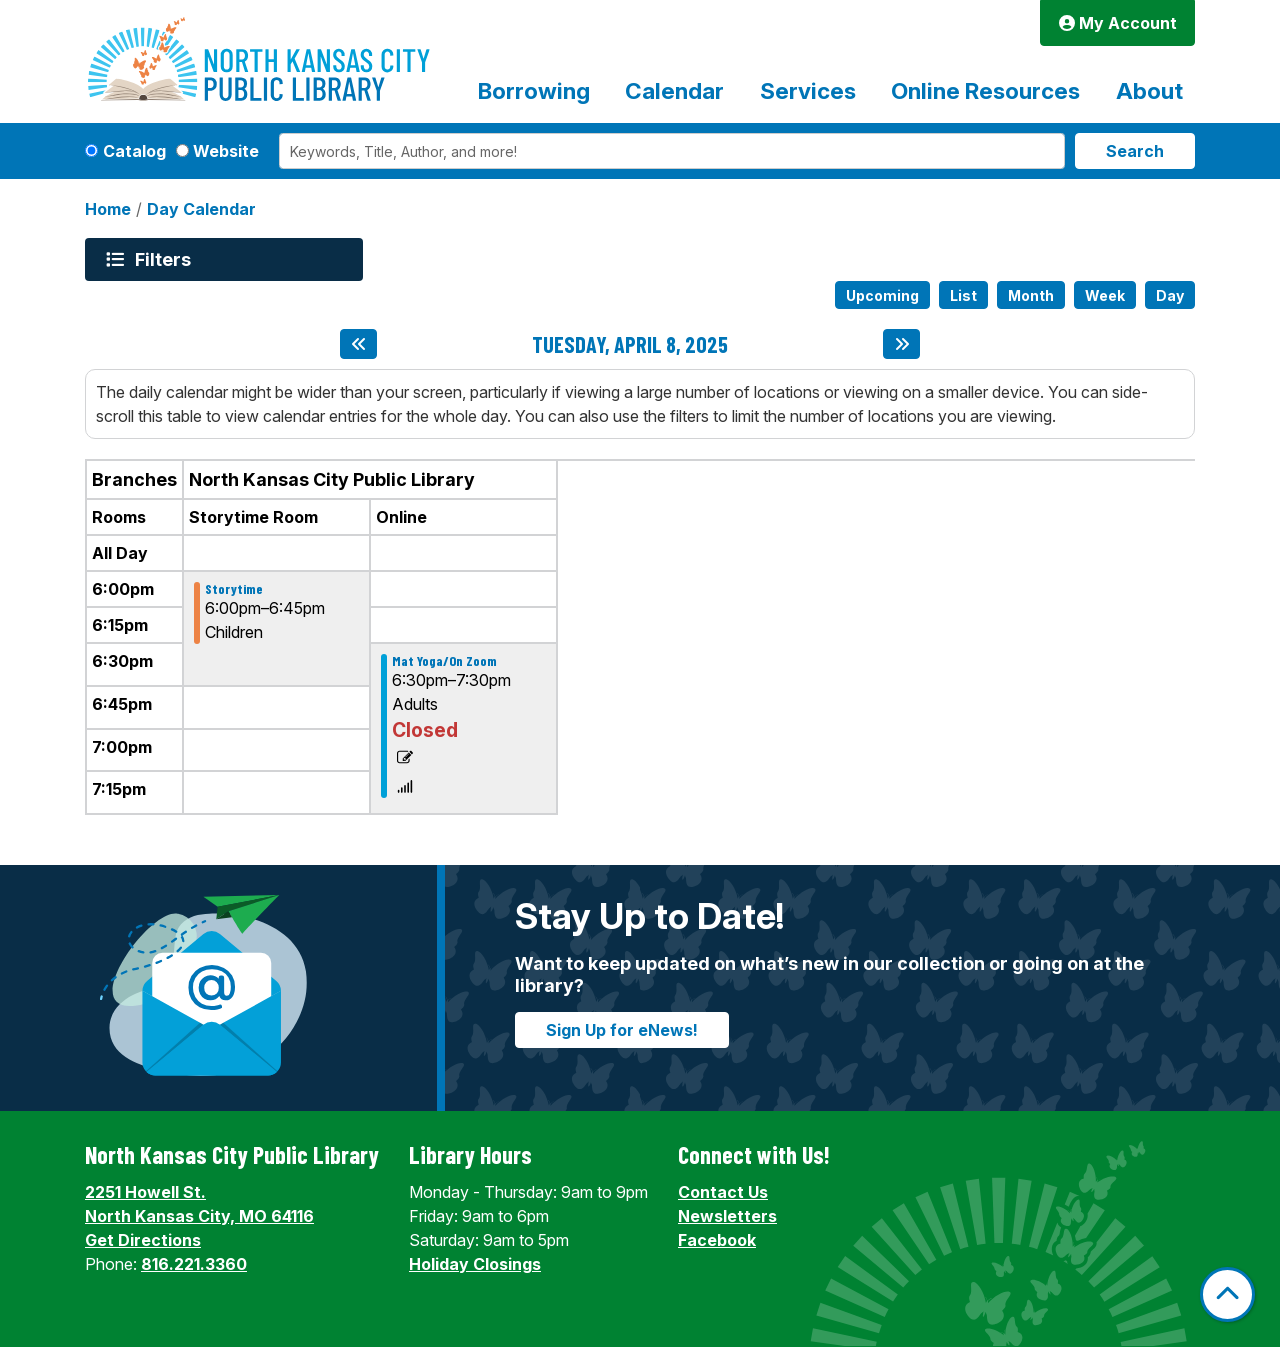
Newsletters (727, 1216)
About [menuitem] (1149, 90)
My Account (1118, 23)
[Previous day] (358, 344)
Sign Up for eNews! (622, 1030)
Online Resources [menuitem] (985, 90)
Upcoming (882, 295)
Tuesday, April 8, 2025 (630, 344)
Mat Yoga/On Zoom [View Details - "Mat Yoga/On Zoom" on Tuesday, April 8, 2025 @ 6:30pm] (444, 661)
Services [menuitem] (808, 90)
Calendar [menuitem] (674, 90)
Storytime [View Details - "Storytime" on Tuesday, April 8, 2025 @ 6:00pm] (234, 589)
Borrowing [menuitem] (534, 90)
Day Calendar (201, 209)
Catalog (134, 151)
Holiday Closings (475, 1264)
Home (108, 209)
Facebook (717, 1240)
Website (226, 151)
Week (1105, 295)
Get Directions (143, 1240)
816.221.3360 (194, 1264)
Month (1031, 295)
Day (1170, 295)
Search (1135, 151)
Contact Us (723, 1192)
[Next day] (901, 344)
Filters (166, 259)
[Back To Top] (1227, 1294)
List (963, 295)
